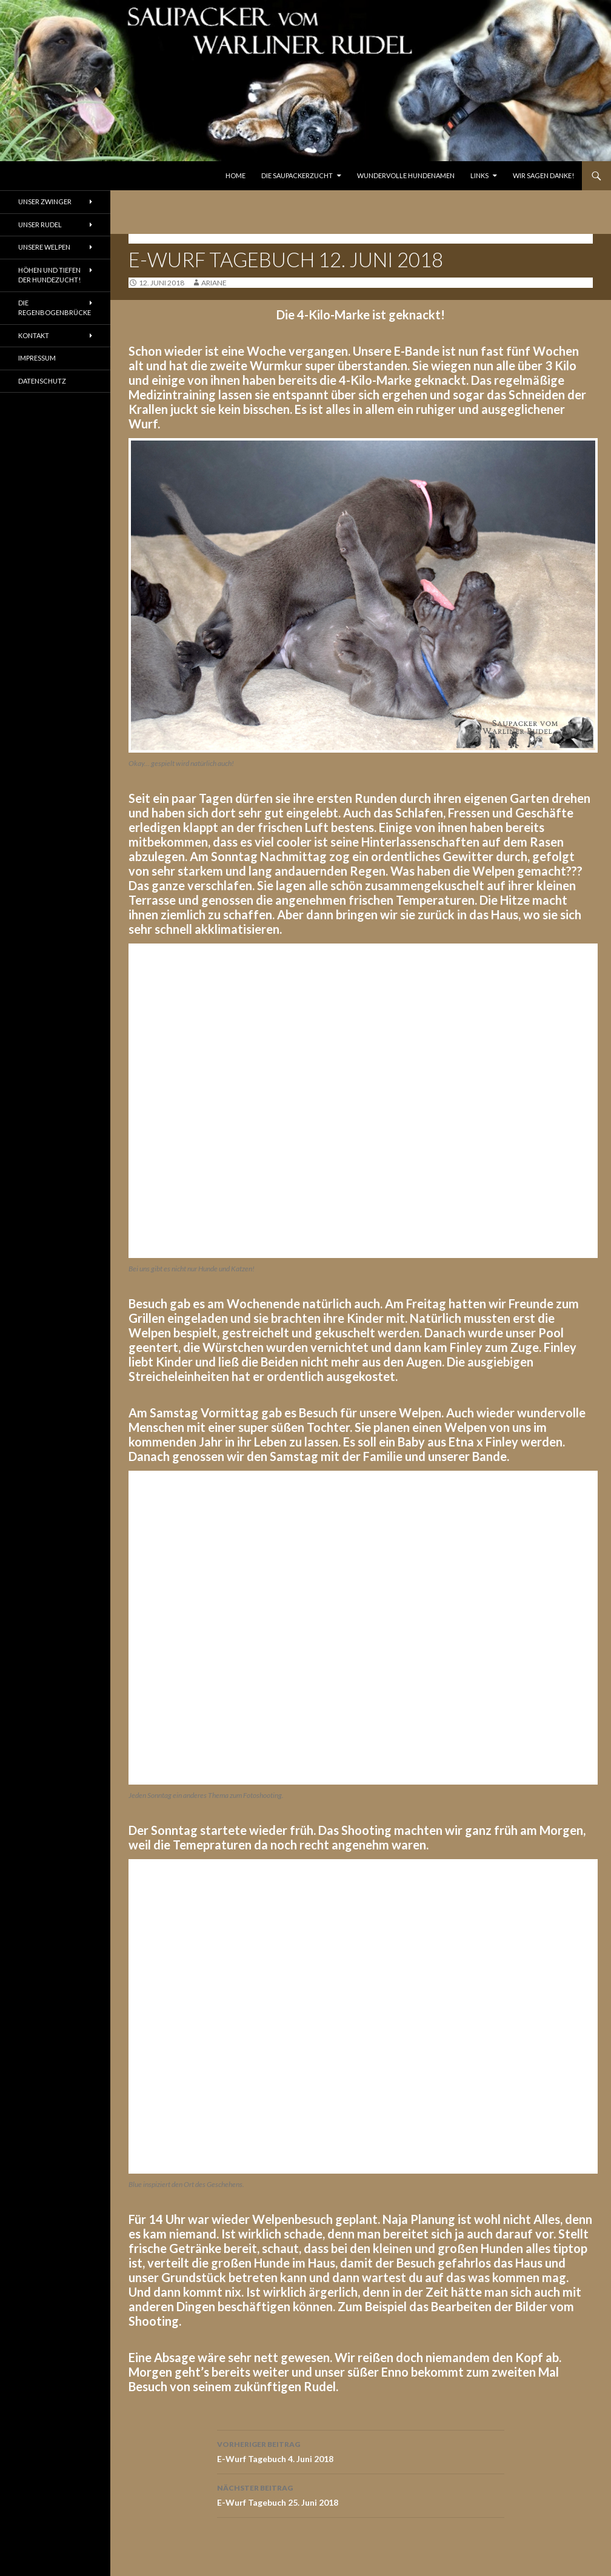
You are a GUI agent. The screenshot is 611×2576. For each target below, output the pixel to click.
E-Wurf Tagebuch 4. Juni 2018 (360, 2450)
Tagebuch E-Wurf (165, 238)
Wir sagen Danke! (543, 175)
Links (479, 175)
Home (235, 175)
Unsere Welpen (44, 247)
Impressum (37, 358)
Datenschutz (42, 381)
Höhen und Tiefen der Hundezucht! (49, 275)
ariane (214, 282)
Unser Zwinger (45, 201)
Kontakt (33, 335)
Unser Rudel (40, 224)
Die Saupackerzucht (297, 175)
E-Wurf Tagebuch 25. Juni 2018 (360, 2494)
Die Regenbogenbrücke (54, 308)
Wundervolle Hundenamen (406, 175)
